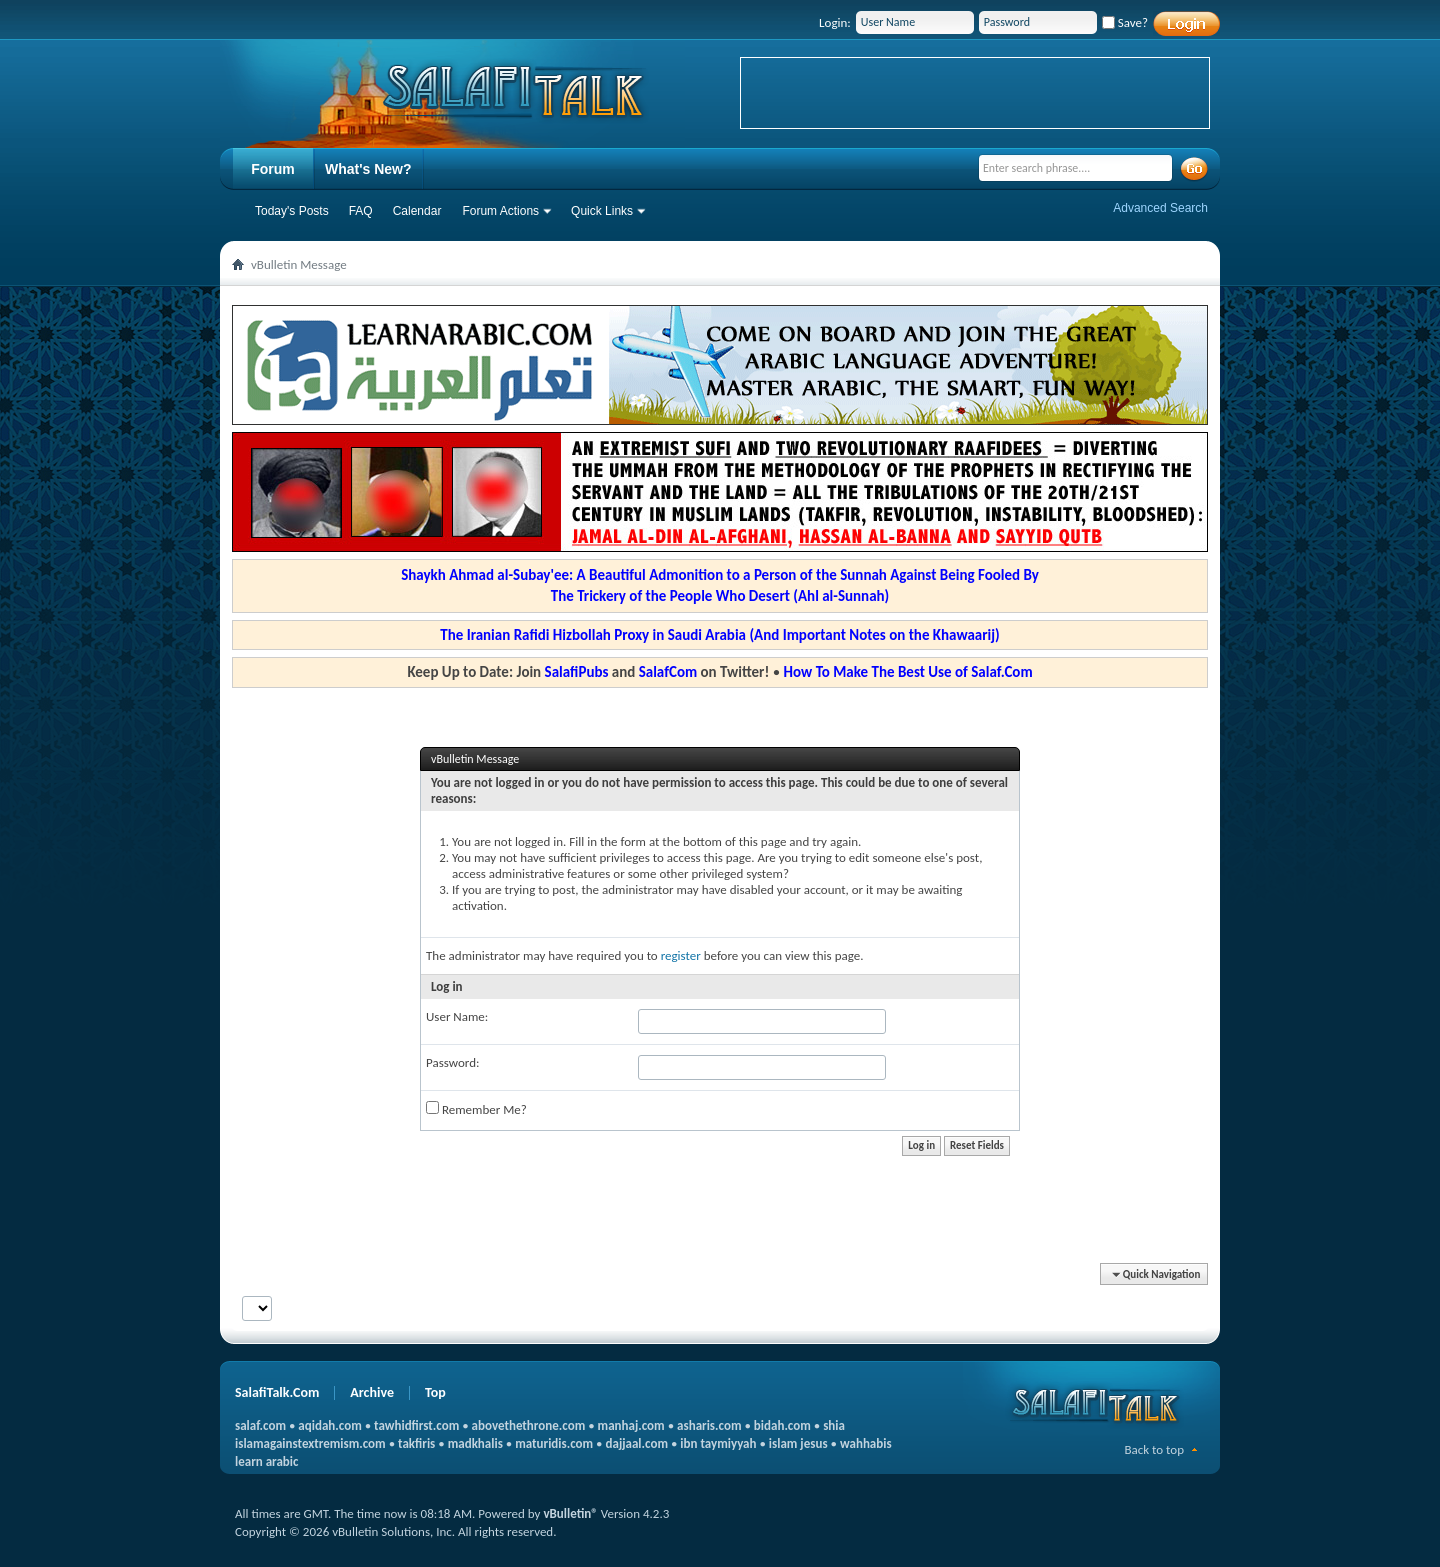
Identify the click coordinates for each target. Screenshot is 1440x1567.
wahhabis (866, 1443)
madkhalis (475, 1443)
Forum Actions (500, 211)
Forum (273, 169)
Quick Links (602, 211)
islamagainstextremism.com (310, 1443)
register (681, 955)
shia (834, 1425)
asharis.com (709, 1425)
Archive (372, 1392)
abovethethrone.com (529, 1425)
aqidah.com (329, 1425)
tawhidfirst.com (416, 1425)
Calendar (417, 211)
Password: (452, 1062)
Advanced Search (1160, 208)
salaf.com (260, 1425)
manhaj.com (631, 1425)
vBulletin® (570, 1513)
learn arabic (266, 1461)
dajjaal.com (637, 1443)
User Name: (457, 1016)
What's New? (368, 169)
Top (435, 1392)
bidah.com (782, 1425)
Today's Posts (292, 211)
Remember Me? (476, 1109)
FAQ (361, 211)
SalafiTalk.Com (277, 1392)
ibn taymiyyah (718, 1443)
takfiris (416, 1443)
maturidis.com (554, 1443)
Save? (1125, 22)
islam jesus (798, 1443)
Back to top (1154, 1449)
